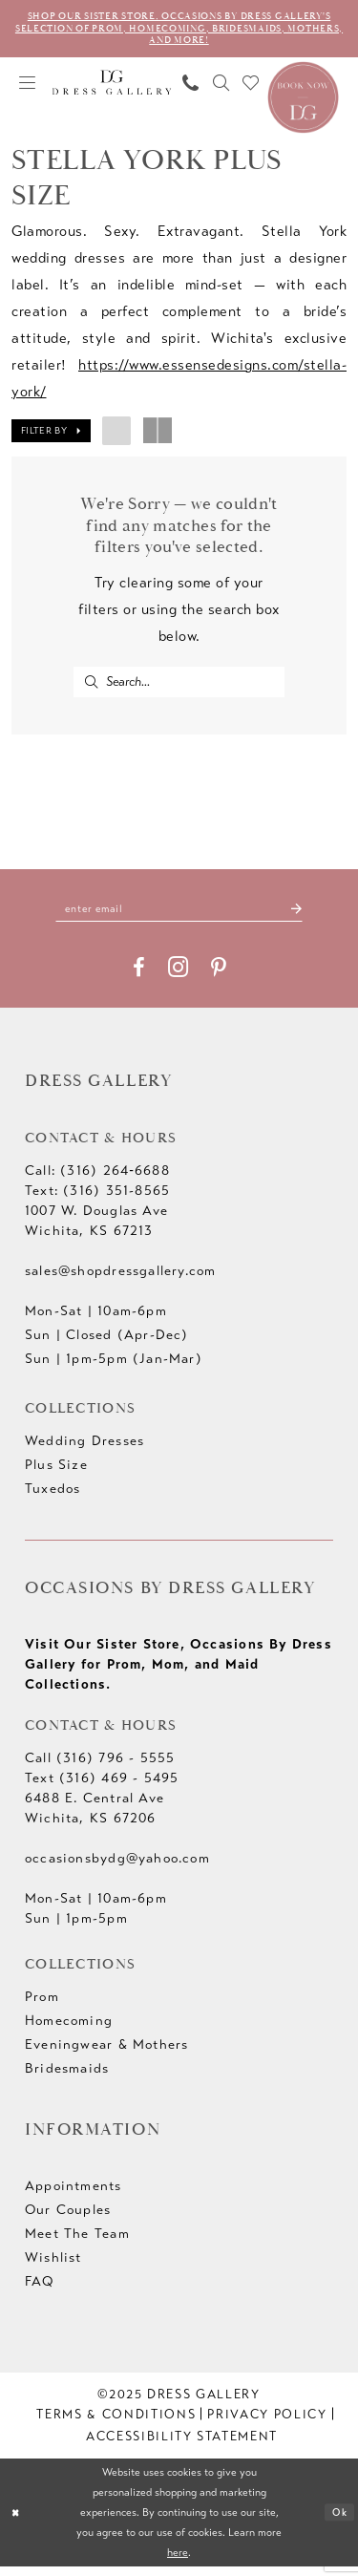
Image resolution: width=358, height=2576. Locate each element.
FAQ (39, 2291)
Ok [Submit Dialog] (338, 2521)
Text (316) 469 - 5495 (102, 1787)
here (177, 2561)
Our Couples (68, 2219)
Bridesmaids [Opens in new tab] (67, 2078)
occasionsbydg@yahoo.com (117, 1868)
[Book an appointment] (303, 99)
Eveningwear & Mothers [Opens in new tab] (106, 2054)
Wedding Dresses (84, 1450)
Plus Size (56, 1474)
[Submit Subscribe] (309, 917)
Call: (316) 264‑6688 (97, 1180)
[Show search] (221, 86)
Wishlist (53, 2267)
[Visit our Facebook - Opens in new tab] (139, 977)
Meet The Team (77, 2243)
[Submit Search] (91, 686)
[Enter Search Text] (179, 686)
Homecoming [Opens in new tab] (69, 2030)
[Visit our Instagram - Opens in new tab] (178, 977)
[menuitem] (27, 86)
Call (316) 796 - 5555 (100, 1767)
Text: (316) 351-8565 (97, 1200)
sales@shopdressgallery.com (120, 1280)
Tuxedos (52, 1498)
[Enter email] (179, 917)
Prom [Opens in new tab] (42, 2006)
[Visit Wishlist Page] (251, 86)
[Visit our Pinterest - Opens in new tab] (218, 977)
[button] (27, 86)
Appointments (73, 2195)
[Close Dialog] (17, 2522)
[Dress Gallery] (112, 86)
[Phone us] (191, 86)
